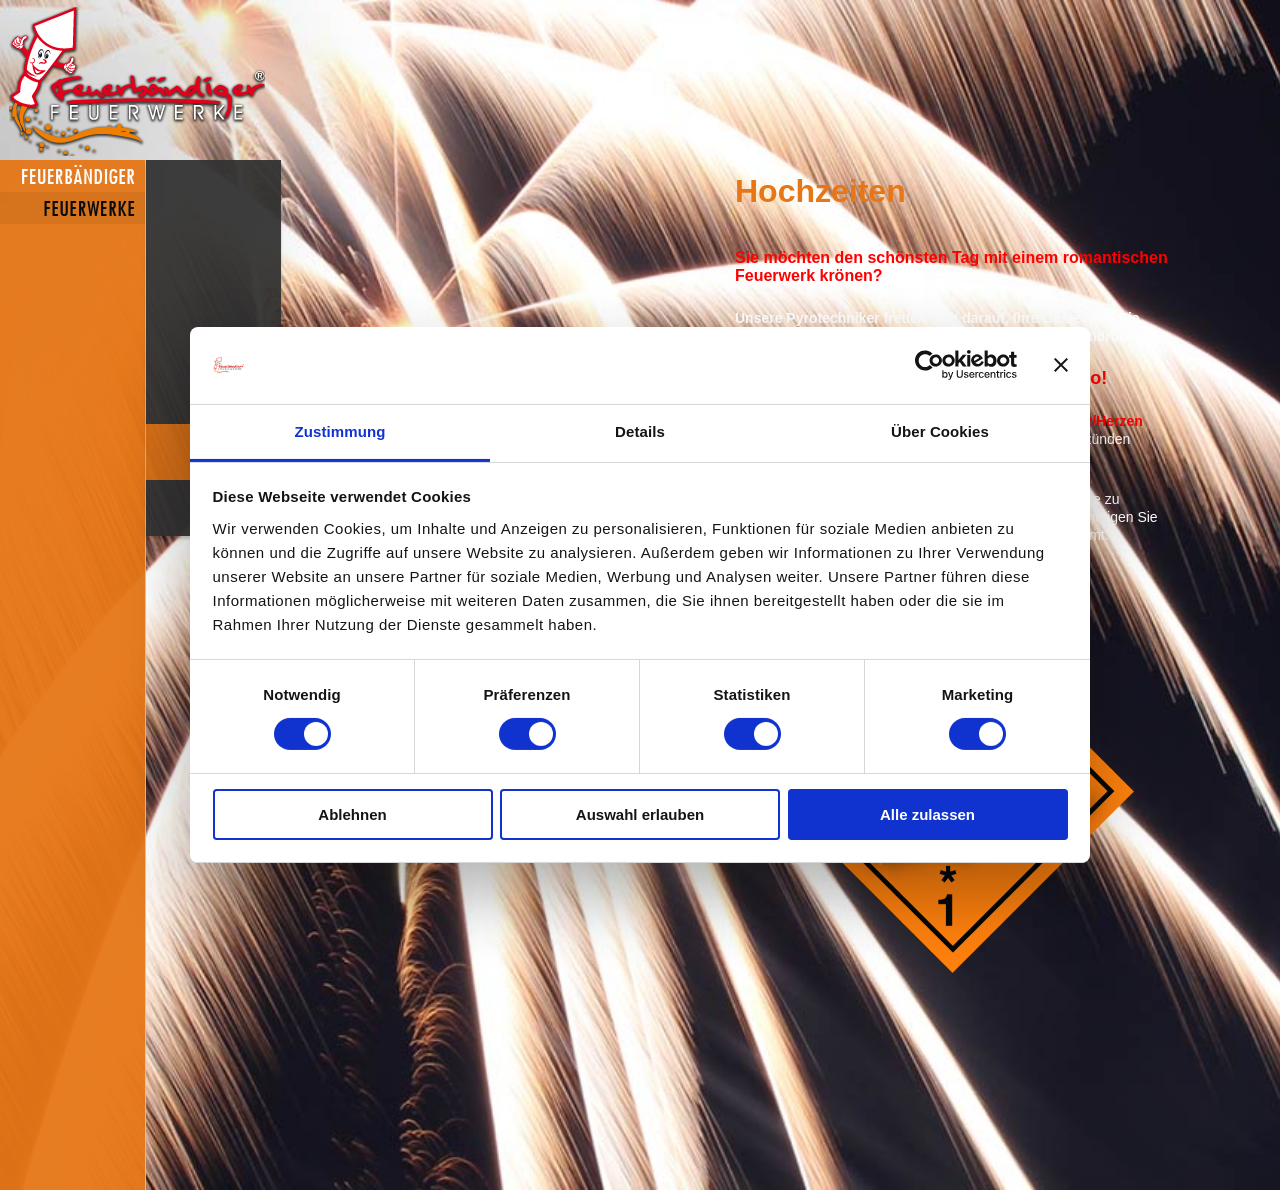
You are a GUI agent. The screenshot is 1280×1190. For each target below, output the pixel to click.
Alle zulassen (927, 814)
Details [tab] (640, 431)
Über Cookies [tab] (940, 431)
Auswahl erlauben (640, 814)
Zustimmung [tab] (340, 431)
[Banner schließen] (1061, 365)
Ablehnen (352, 814)
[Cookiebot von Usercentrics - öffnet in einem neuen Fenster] (929, 365)
